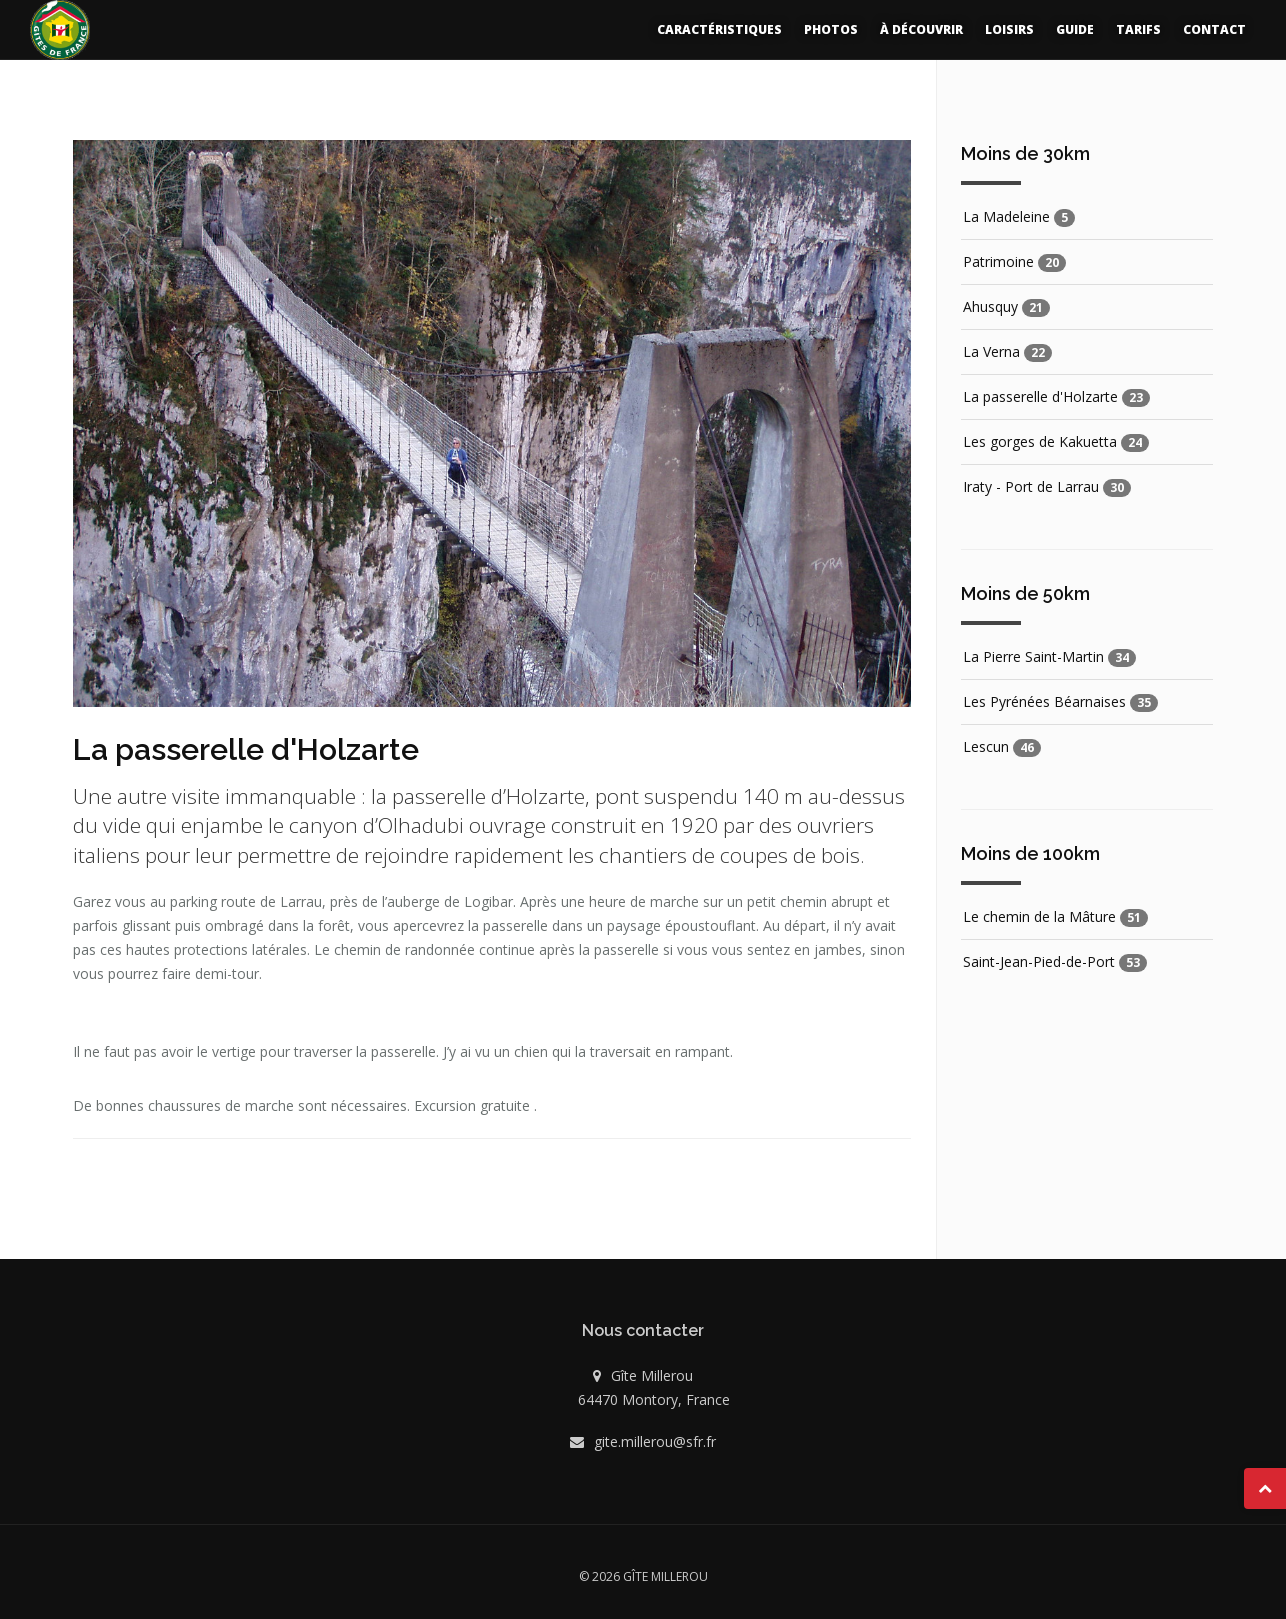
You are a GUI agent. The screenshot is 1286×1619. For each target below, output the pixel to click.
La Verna (991, 351)
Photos (831, 29)
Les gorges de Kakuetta (1040, 441)
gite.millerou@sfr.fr (655, 1441)
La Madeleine (1006, 216)
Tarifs (1138, 29)
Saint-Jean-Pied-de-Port (1039, 961)
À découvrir (921, 29)
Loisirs (1009, 29)
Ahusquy (990, 306)
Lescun (986, 746)
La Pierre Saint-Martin (1033, 656)
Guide (1075, 29)
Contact (1214, 29)
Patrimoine (998, 261)
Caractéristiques (719, 29)
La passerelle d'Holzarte (1040, 396)
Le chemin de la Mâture (1039, 916)
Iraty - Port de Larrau (1031, 486)
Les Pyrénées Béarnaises (1044, 701)
